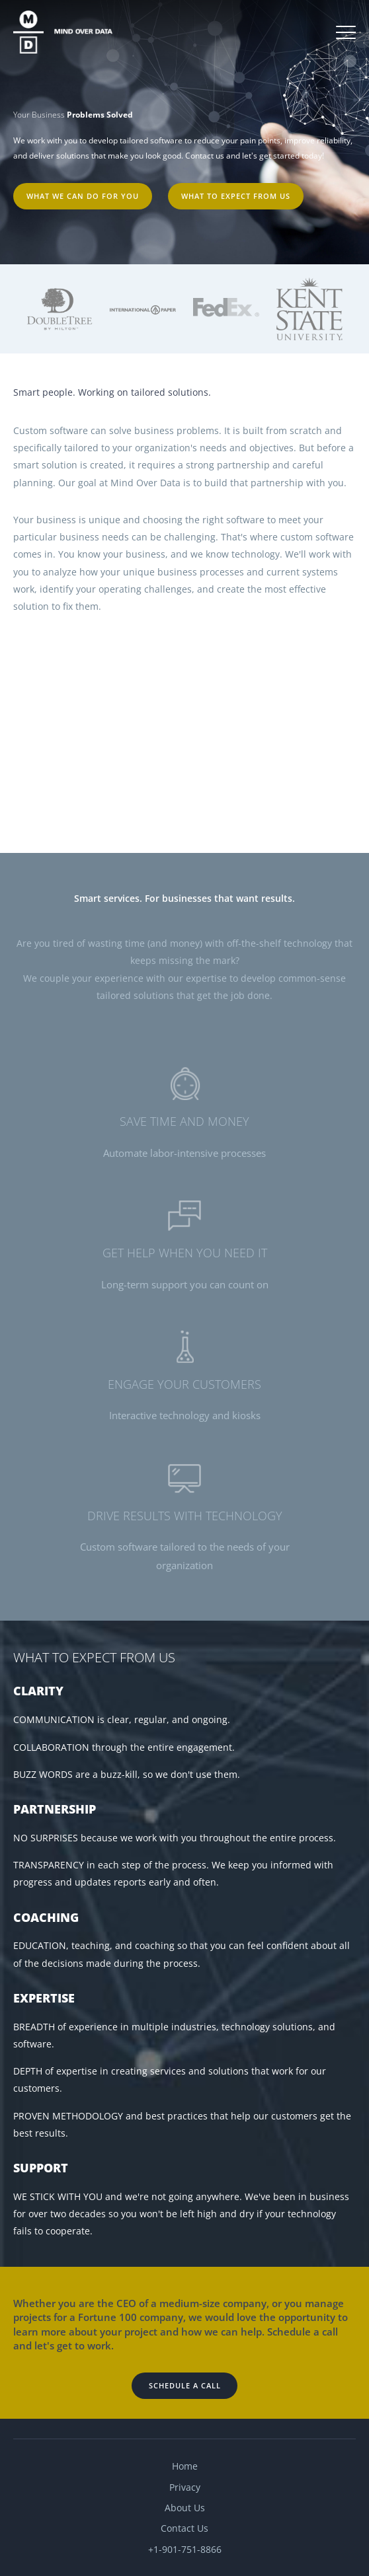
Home (185, 2466)
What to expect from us (235, 196)
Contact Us (184, 2528)
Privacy (184, 2487)
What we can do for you (82, 196)
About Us (185, 2507)
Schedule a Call (185, 2385)
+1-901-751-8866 (185, 2549)
